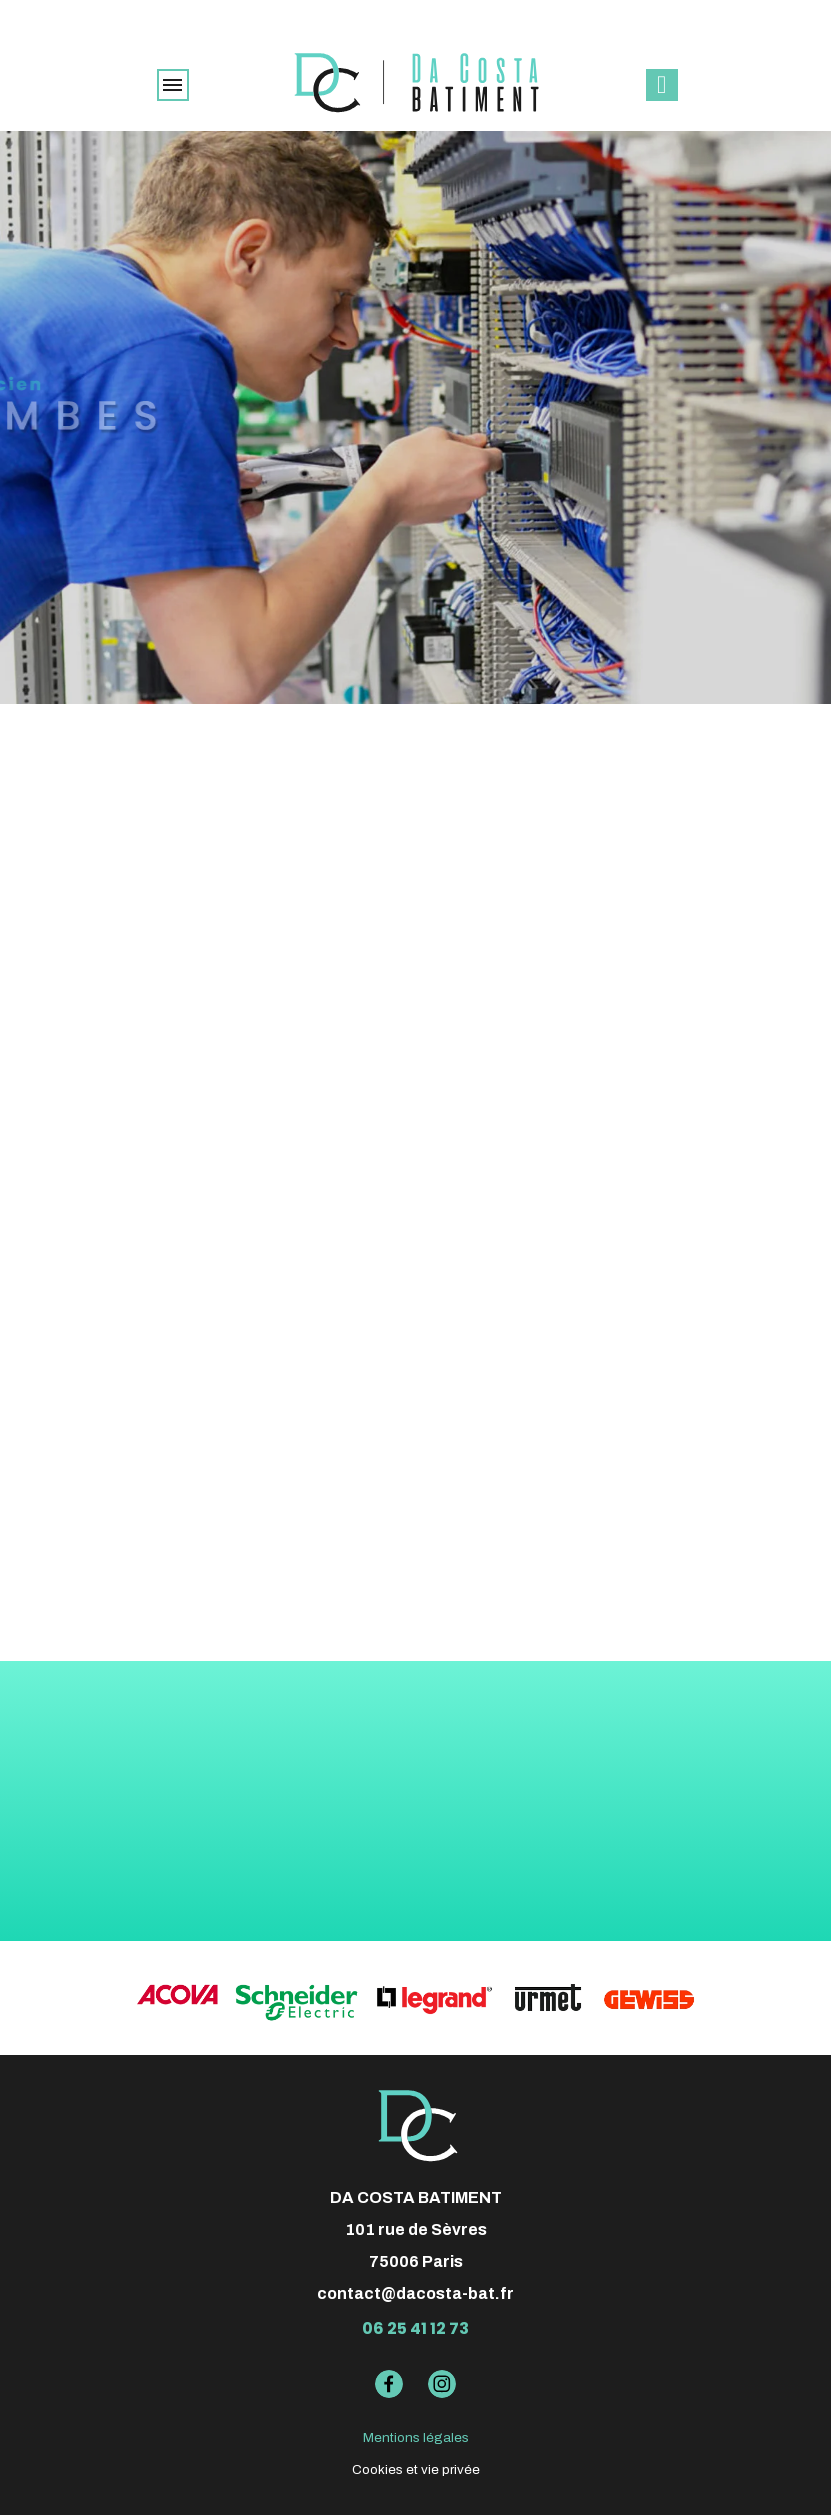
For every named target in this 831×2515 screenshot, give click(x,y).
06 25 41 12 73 (415, 2328)
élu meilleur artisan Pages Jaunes (416, 15)
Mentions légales (416, 2437)
